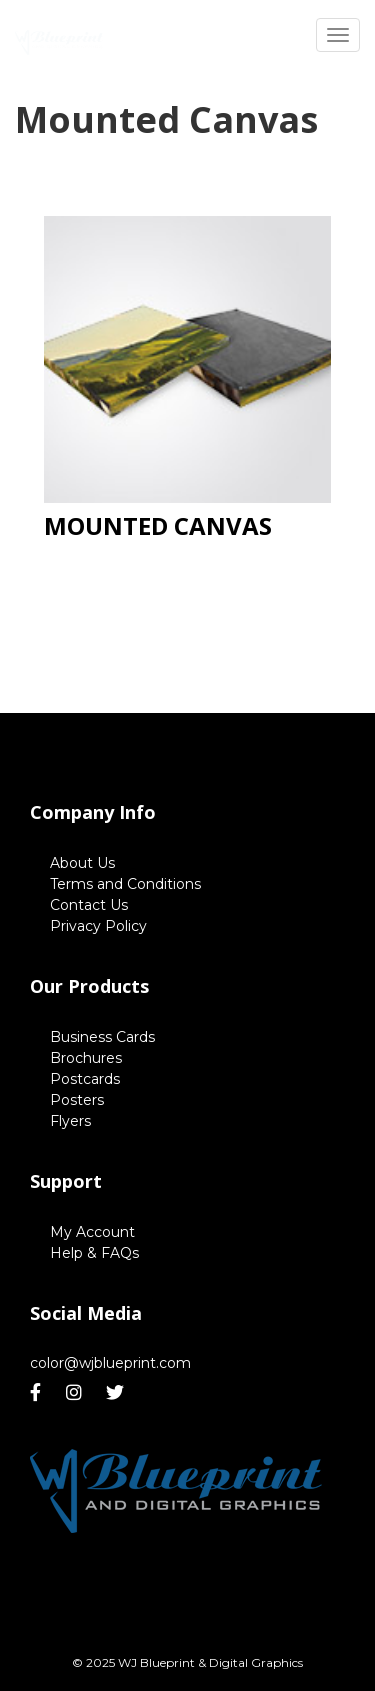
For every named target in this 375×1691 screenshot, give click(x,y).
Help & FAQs (94, 1253)
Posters (77, 1100)
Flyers (70, 1121)
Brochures (86, 1058)
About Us (82, 863)
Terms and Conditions (125, 884)
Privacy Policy (98, 926)
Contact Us (89, 905)
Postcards (85, 1079)
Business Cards (102, 1037)
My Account (92, 1232)
